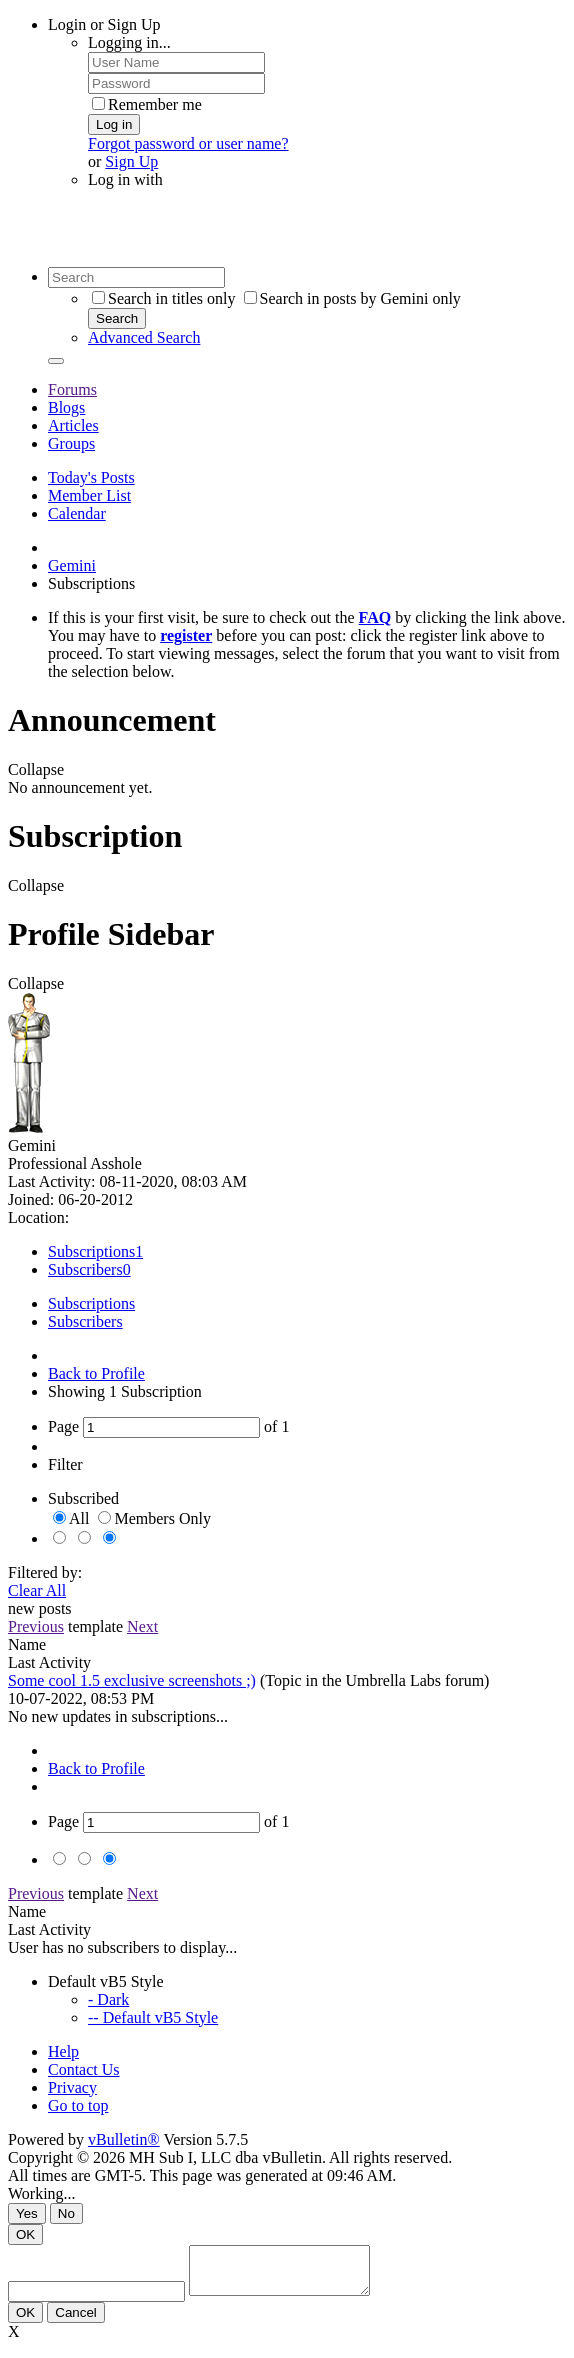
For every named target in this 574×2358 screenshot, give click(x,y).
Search (117, 318)
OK (25, 2234)
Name (27, 1644)
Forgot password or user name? (188, 143)
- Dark (108, 1999)
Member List (89, 495)
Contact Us (84, 2069)
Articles (73, 425)
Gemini (72, 565)
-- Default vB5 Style (153, 2017)
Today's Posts (91, 477)
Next (142, 1626)
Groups (71, 443)
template (95, 1626)
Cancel (76, 2321)
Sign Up (131, 161)
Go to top (78, 2105)
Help (63, 2051)
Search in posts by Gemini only (352, 298)
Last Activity (49, 1662)
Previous (36, 1626)
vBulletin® (124, 2139)
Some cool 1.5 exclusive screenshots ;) (132, 1680)
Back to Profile (96, 1373)
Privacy (72, 2087)
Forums (72, 389)
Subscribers (85, 1269)
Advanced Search (144, 337)
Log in (114, 124)
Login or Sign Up (104, 24)
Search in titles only (164, 298)
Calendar (77, 513)
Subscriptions (91, 1251)
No (66, 2213)
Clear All (37, 1590)
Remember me (147, 104)
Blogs (66, 407)
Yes (27, 2213)
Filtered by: (45, 1572)
